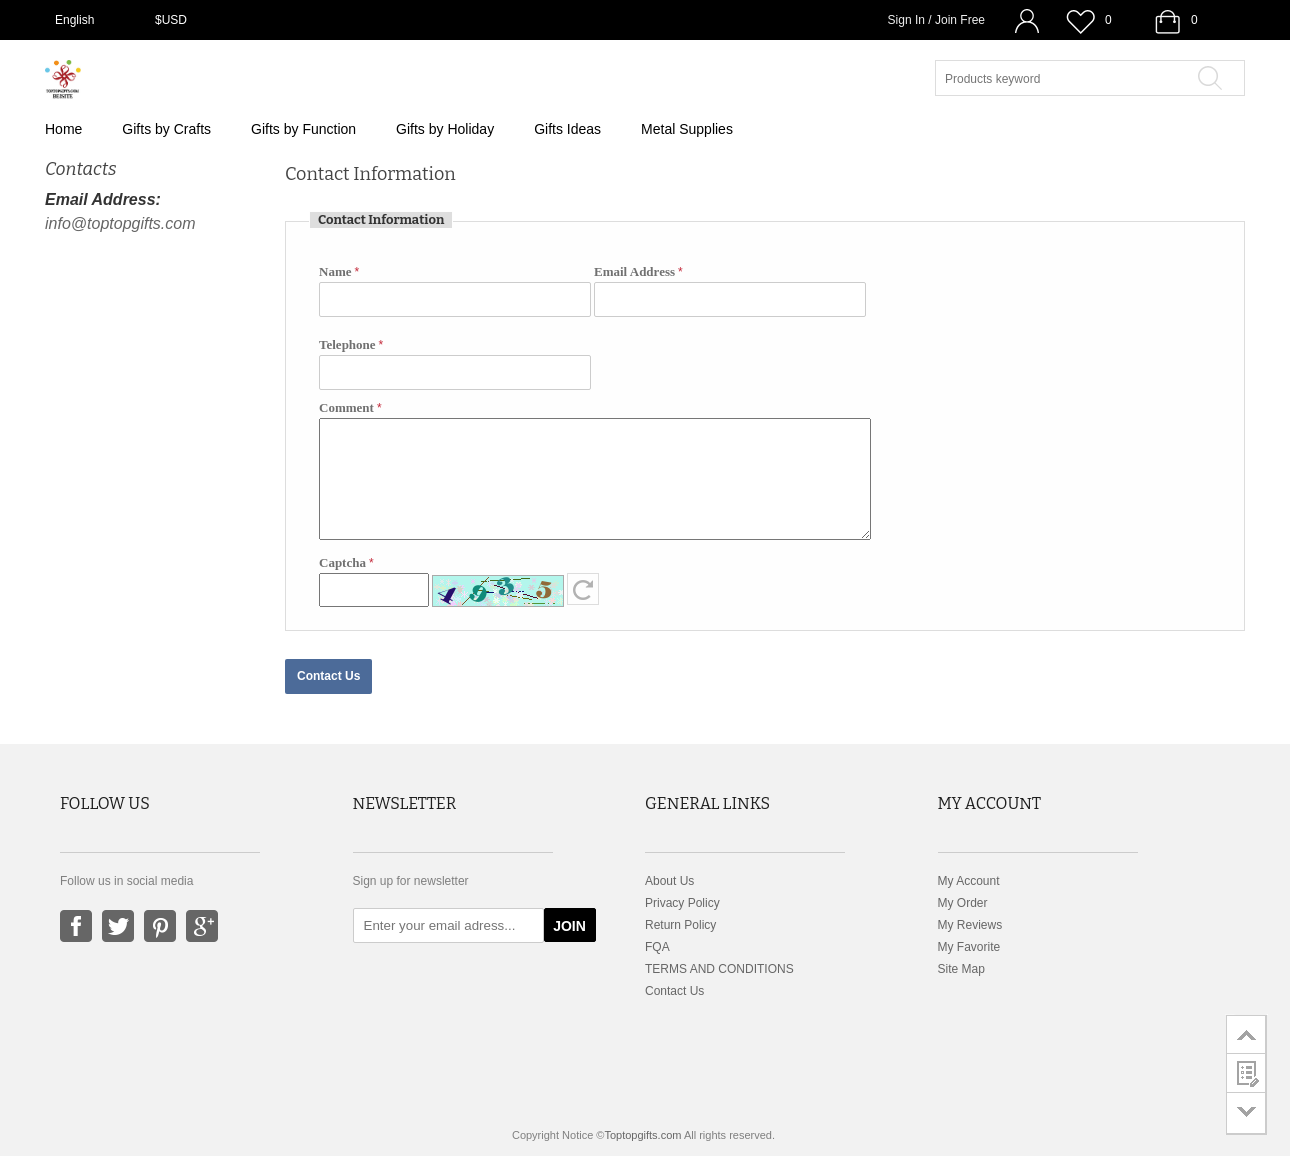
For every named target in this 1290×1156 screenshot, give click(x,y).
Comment (346, 407)
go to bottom (1246, 1113)
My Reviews (970, 925)
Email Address (634, 271)
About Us (669, 881)
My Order (963, 903)
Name (335, 271)
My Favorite (969, 947)
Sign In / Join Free (936, 20)
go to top (1246, 1034)
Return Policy (680, 925)
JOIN (569, 926)
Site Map (961, 969)
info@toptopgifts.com (120, 223)
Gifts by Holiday (445, 129)
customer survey (1246, 1073)
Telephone (347, 344)
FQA (657, 947)
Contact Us (674, 991)
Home (63, 129)
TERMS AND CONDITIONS (719, 969)
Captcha (342, 562)
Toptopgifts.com (642, 1135)
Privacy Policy (682, 903)
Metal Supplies (687, 129)
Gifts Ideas (567, 129)
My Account (969, 881)
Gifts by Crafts (166, 129)
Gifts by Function (303, 129)
